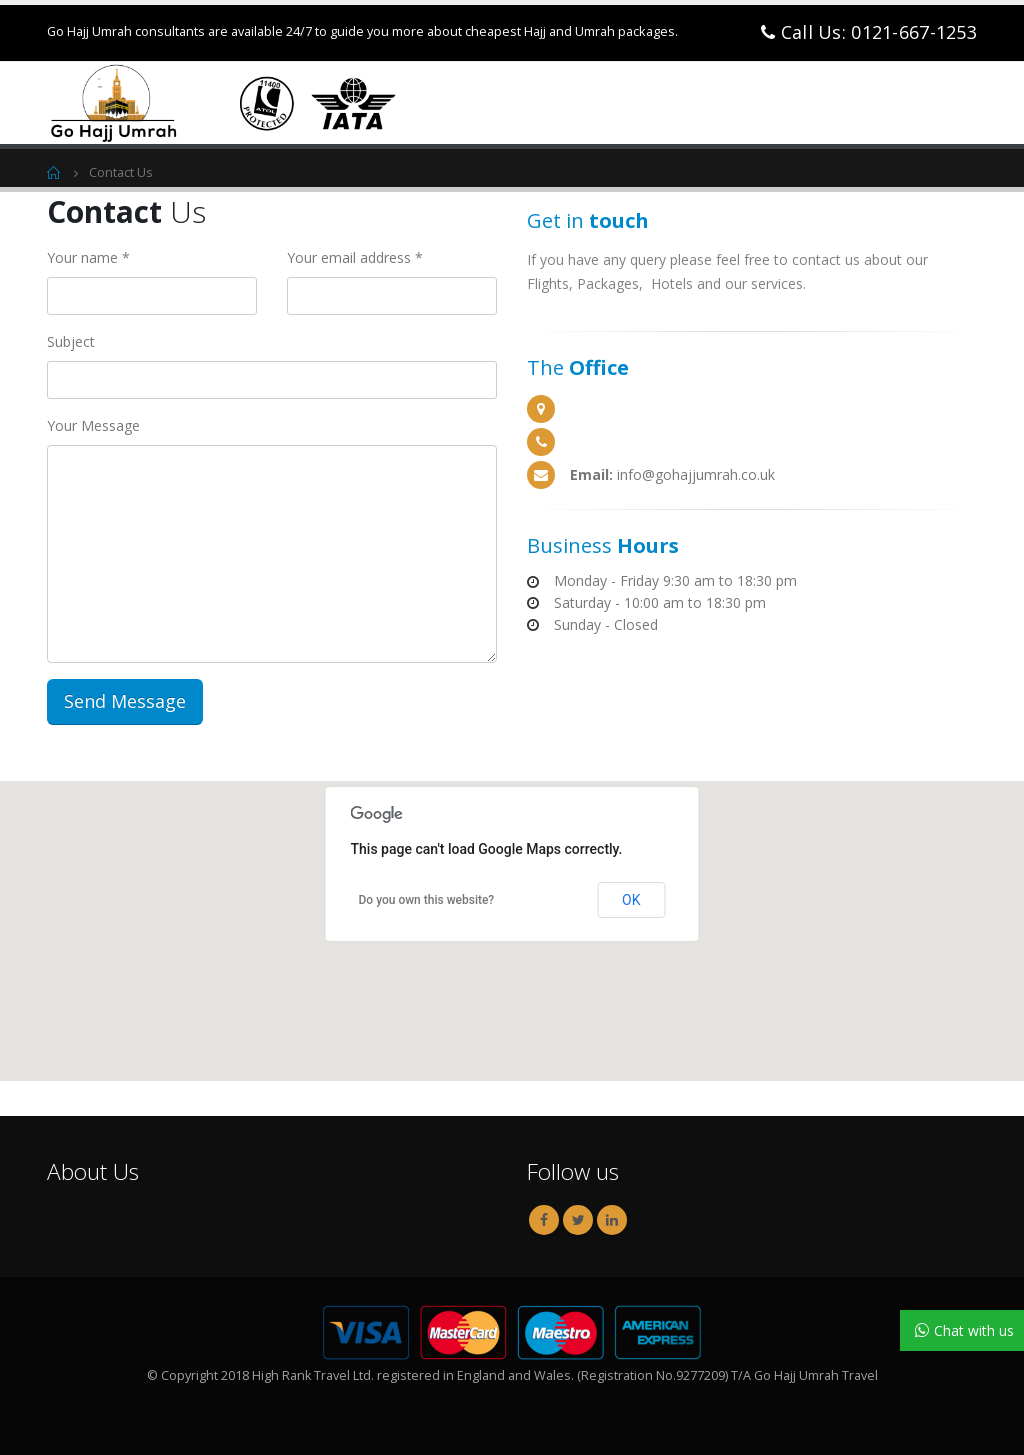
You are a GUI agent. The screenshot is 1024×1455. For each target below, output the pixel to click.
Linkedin (612, 1220)
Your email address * (355, 257)
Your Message (93, 425)
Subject (71, 341)
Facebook (544, 1220)
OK (631, 900)
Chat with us (974, 1331)
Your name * (88, 257)
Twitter (578, 1220)
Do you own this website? (427, 900)
